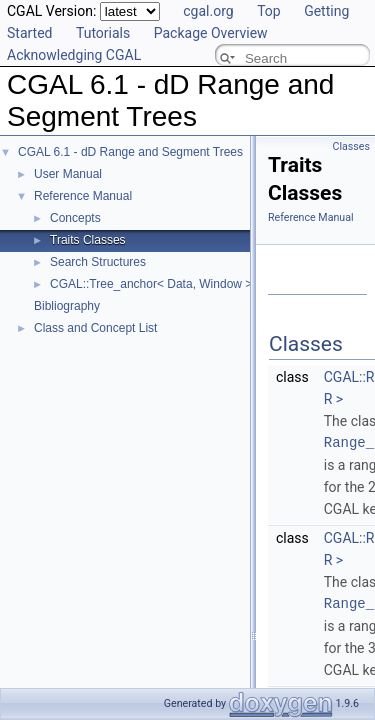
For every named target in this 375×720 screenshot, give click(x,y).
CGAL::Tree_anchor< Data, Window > (151, 284)
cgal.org (208, 11)
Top (269, 11)
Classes (351, 146)
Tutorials (103, 33)
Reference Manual (83, 196)
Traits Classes (88, 240)
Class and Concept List (95, 328)
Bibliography (67, 306)
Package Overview (211, 33)
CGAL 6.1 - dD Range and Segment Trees (130, 152)
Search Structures (98, 262)
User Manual (68, 174)
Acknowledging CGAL (74, 55)
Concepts (75, 218)
